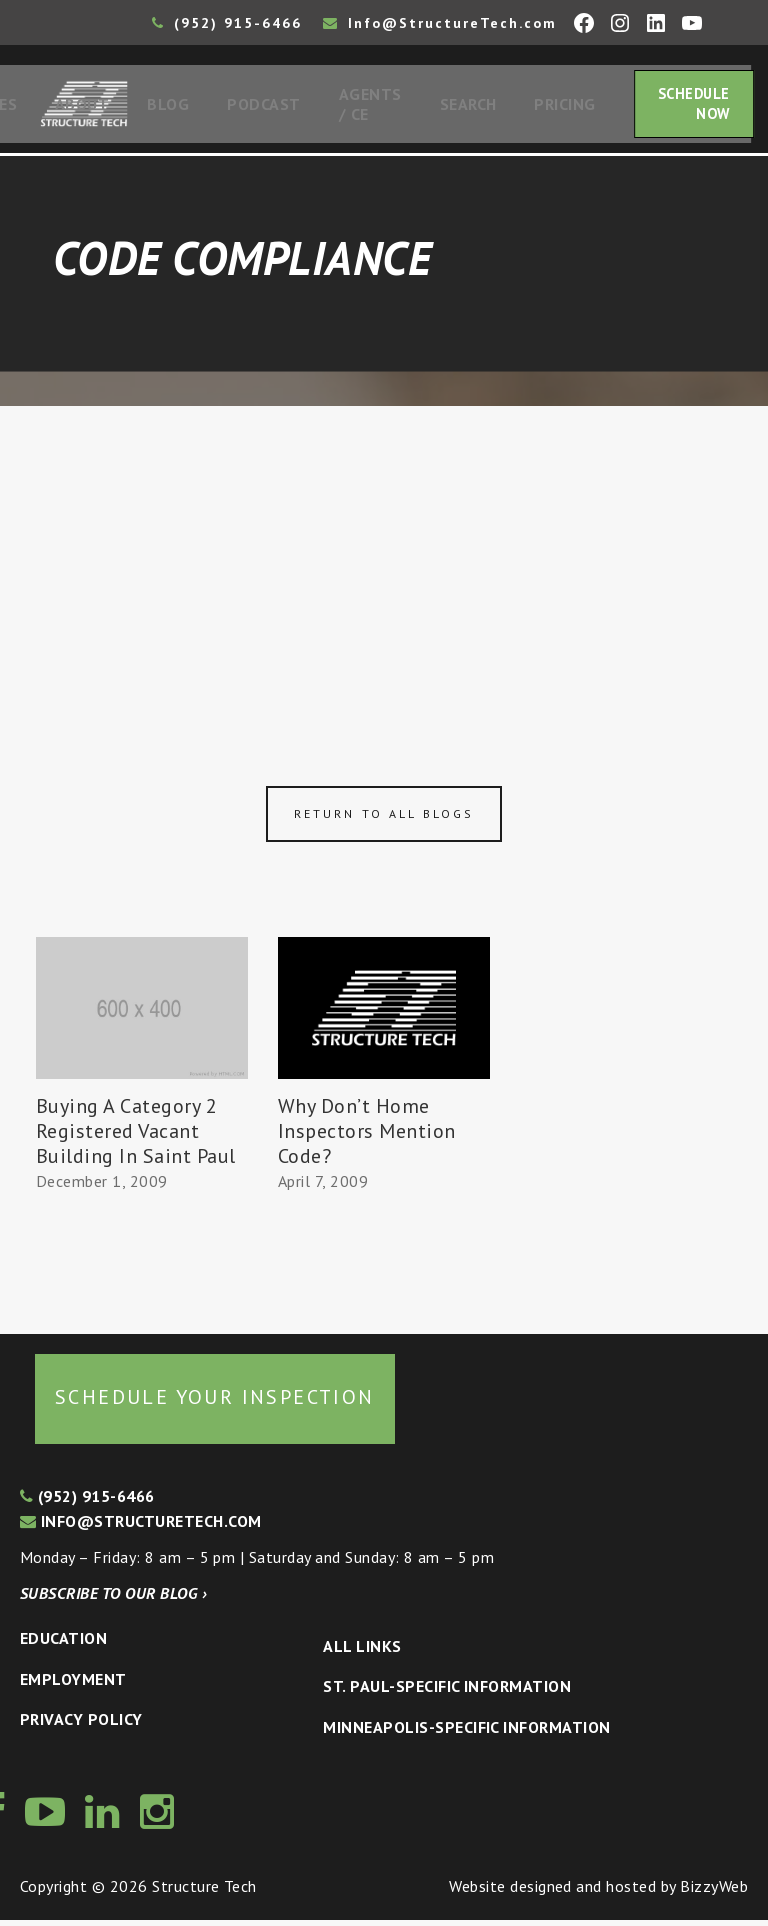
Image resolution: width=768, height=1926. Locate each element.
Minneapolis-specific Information (466, 1733)
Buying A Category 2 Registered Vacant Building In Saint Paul (136, 1137)
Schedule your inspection (215, 1403)
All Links (362, 1652)
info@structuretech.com (141, 1527)
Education (63, 1644)
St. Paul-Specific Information (447, 1692)
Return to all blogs (384, 819)
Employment (73, 1685)
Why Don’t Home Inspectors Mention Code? (367, 1137)
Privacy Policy (81, 1725)
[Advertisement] (384, 562)
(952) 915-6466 (227, 23)
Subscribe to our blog (113, 1599)
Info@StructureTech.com (440, 23)
